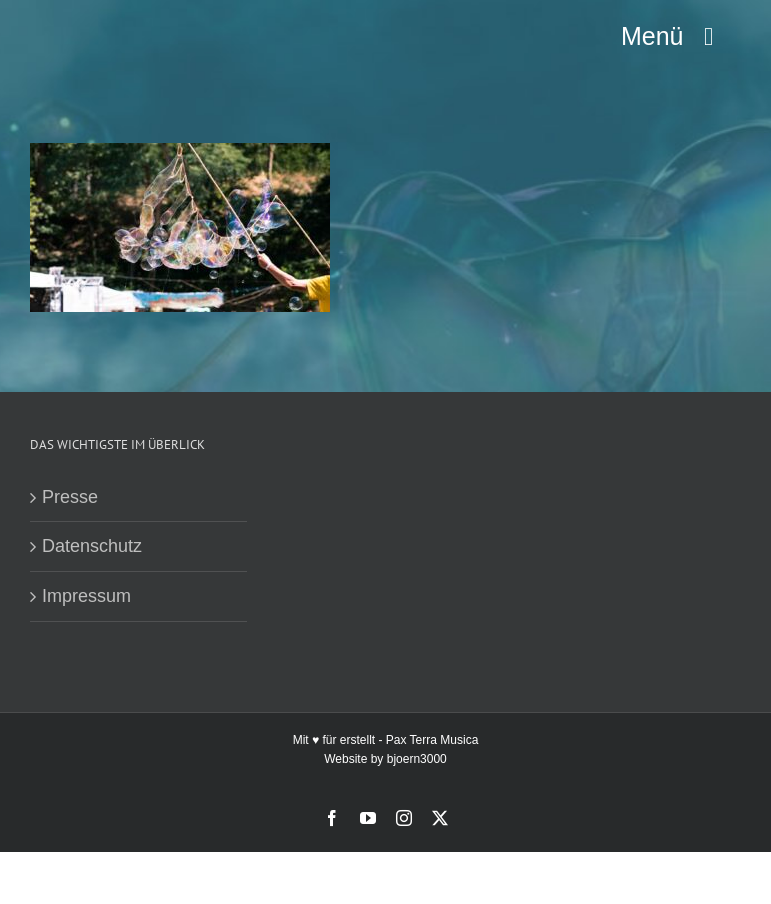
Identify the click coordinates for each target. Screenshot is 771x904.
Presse (70, 497)
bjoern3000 (417, 759)
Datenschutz (92, 546)
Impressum (86, 596)
